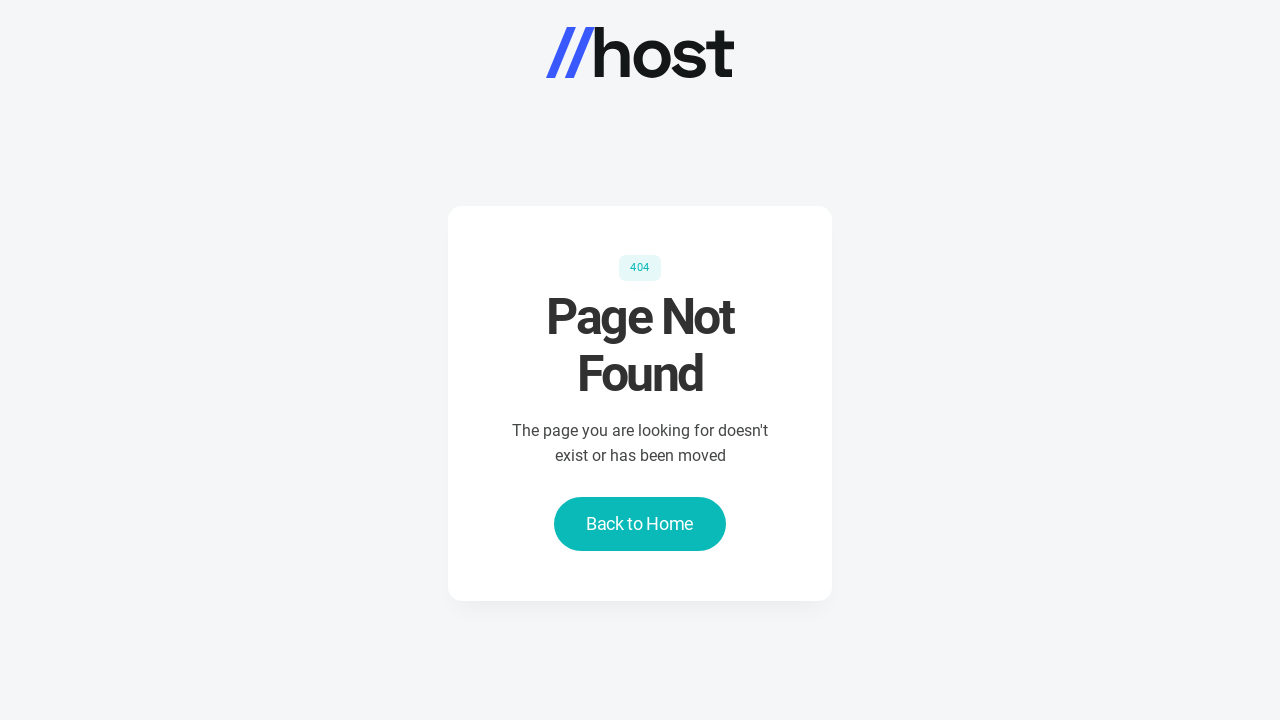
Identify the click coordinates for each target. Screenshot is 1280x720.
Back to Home (640, 523)
